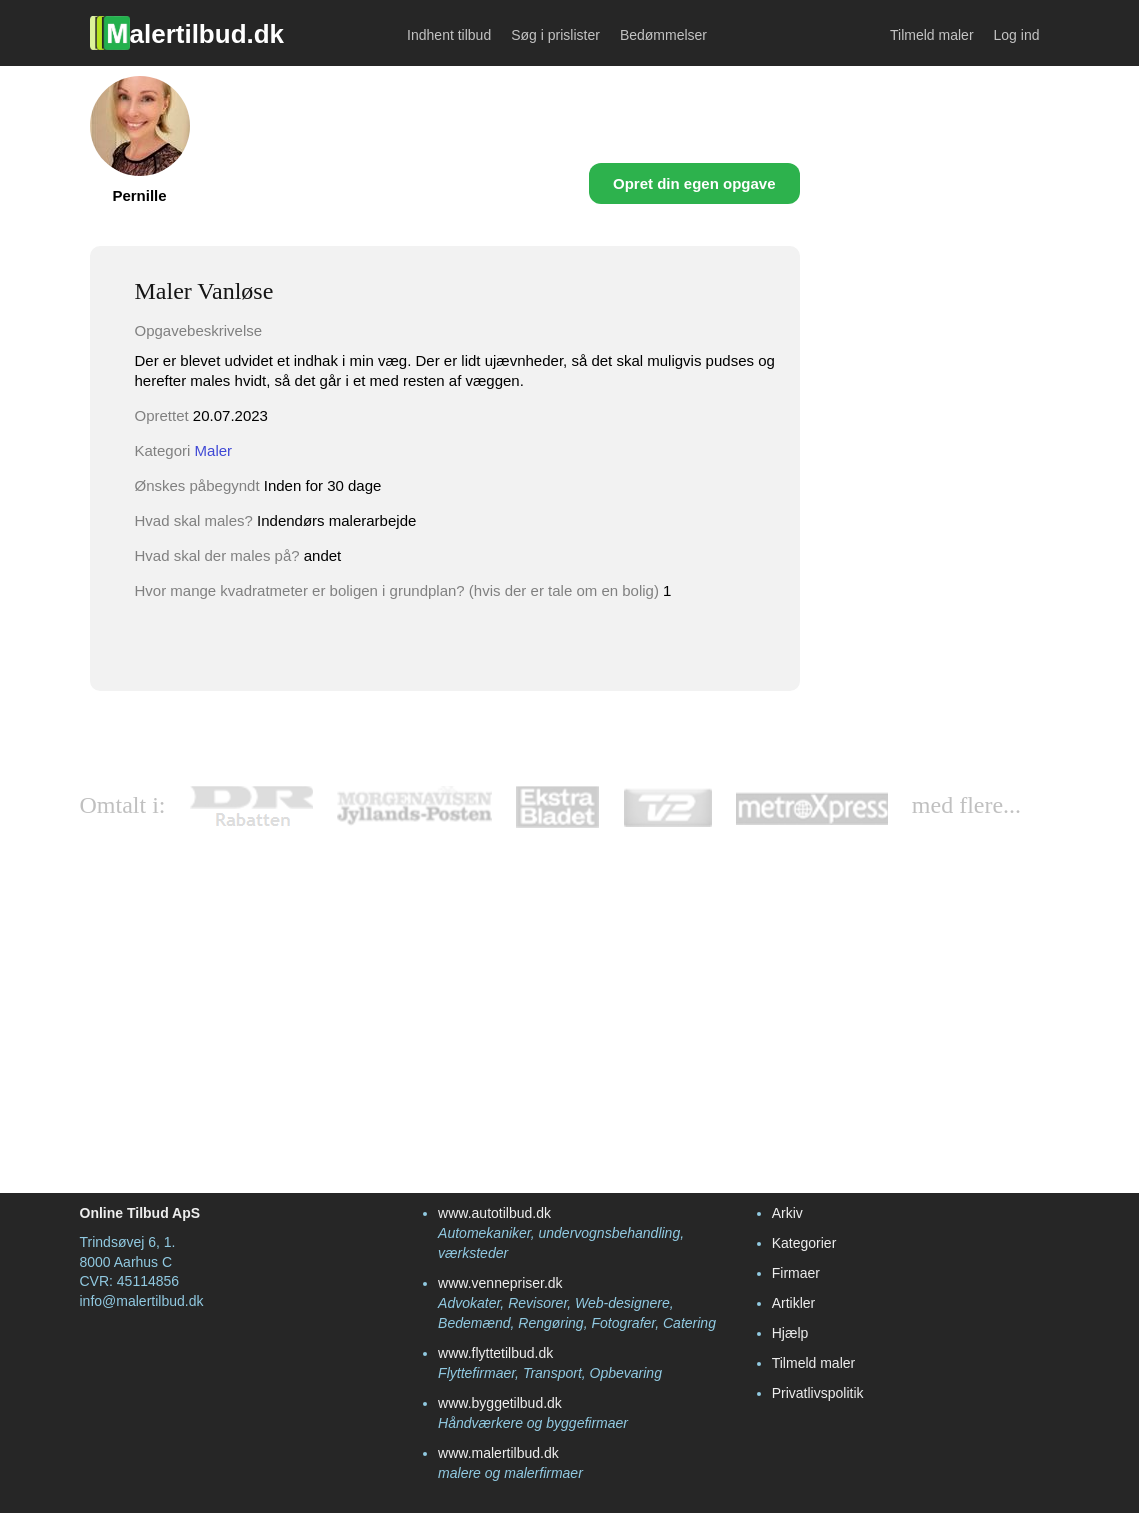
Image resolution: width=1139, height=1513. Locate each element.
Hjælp (790, 1333)
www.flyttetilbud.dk (495, 1353)
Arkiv (787, 1213)
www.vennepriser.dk (500, 1283)
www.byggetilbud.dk (500, 1403)
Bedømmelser (663, 35)
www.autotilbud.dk (494, 1213)
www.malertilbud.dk (498, 1453)
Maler (214, 450)
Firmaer (796, 1273)
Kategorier (804, 1243)
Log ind (1017, 35)
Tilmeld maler (932, 35)
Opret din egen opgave (694, 183)
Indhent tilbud (449, 35)
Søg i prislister (555, 35)
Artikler (794, 1303)
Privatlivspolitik (818, 1393)
